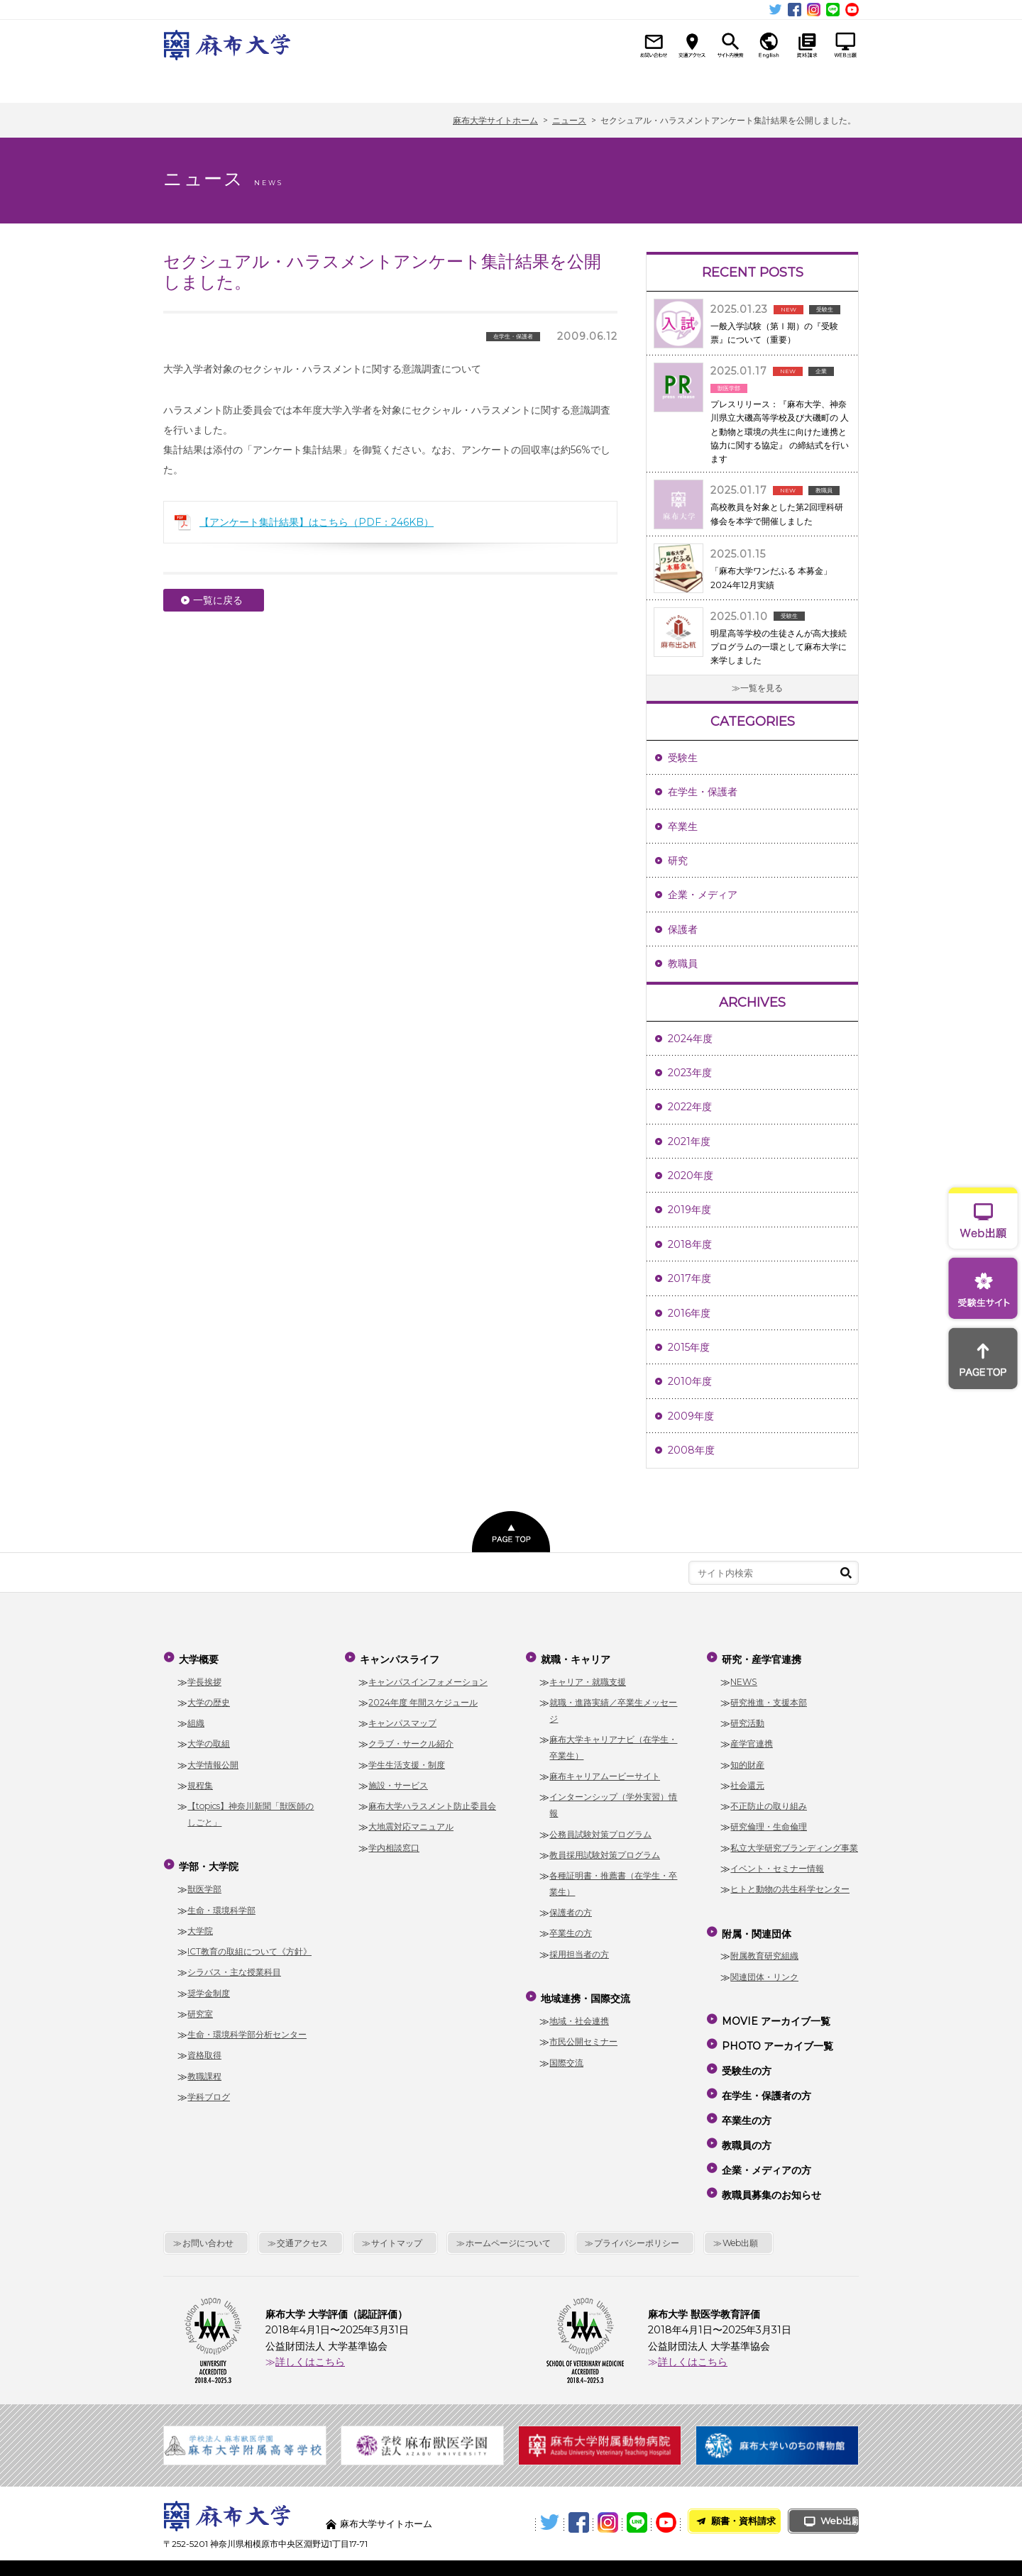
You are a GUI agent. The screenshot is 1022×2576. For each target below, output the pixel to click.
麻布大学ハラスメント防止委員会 (432, 1801)
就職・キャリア (508, 83)
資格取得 (204, 2046)
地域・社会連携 (579, 2012)
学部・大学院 (311, 83)
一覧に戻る (218, 600)
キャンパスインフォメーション (428, 1676)
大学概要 (212, 83)
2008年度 (691, 1450)
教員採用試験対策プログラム (604, 1850)
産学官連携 (751, 1739)
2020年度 (690, 1175)
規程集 (200, 1781)
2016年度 (689, 1313)
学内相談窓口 (393, 1843)
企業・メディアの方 (765, 2132)
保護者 (683, 929)
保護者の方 (570, 1908)
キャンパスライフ (410, 83)
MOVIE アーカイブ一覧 (774, 2010)
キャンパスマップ (402, 1718)
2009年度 (691, 1416)
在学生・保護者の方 (765, 2071)
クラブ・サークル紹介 (411, 1739)
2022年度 (690, 1106)
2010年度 (690, 1381)
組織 (195, 1718)
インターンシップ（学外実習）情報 (613, 1800)
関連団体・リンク (764, 1967)
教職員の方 (745, 2112)
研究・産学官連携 (707, 83)
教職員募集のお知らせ (770, 2153)
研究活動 (747, 1718)
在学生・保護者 (702, 791)
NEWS (743, 1676)
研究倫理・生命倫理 (768, 1822)
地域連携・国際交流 (607, 83)
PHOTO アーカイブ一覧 (776, 2030)
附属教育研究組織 (764, 1947)
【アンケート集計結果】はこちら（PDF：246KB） (316, 522)
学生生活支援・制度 (406, 1759)
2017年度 (689, 1278)
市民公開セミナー (583, 2033)
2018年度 (690, 1244)
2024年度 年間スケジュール (423, 1698)
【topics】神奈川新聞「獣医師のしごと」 (250, 1809)
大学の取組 (208, 1739)
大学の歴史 (208, 1698)
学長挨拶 (204, 1676)
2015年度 (689, 1347)
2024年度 (690, 1038)
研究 (678, 860)
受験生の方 (745, 2051)
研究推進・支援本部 (768, 1698)
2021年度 (689, 1141)
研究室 (200, 2005)
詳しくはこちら (310, 2317)
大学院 (200, 1921)
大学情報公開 (212, 1759)
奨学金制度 (208, 1984)
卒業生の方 (570, 1928)
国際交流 (566, 2053)
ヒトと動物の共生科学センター (790, 1884)
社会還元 (747, 1781)
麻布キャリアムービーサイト (604, 1772)
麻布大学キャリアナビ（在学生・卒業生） (613, 1743)
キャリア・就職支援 (587, 1676)
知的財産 (747, 1759)
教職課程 (204, 2067)
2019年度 (689, 1209)
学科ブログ (208, 2088)
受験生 (683, 757)
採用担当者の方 (579, 1950)
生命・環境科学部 (221, 1901)
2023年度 (690, 1072)
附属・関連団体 (806, 83)
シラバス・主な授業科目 (234, 1963)
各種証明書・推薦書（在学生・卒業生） (613, 1879)
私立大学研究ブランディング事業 (794, 1843)
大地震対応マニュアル (411, 1822)
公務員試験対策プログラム (600, 1829)
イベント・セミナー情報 (777, 1864)
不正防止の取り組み (768, 1801)
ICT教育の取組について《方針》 (249, 1942)
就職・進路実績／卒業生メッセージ (613, 1706)
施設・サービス (398, 1781)
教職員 (683, 963)
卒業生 (683, 826)
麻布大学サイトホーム (389, 2479)
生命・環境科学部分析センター (247, 2026)
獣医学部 (204, 1880)
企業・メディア (702, 894)
